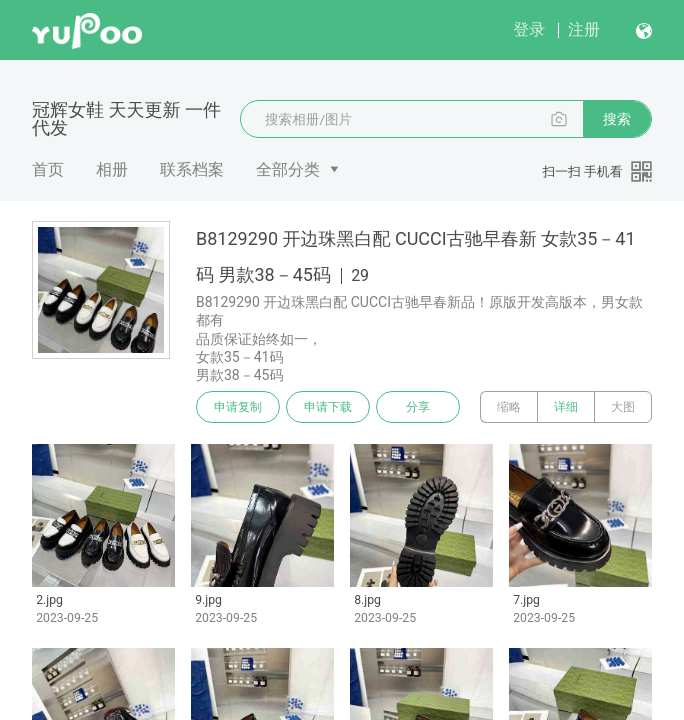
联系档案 (192, 169)
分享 (418, 407)
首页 (48, 169)
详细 (566, 407)
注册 (584, 29)
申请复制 (238, 407)
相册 (112, 169)
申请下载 (328, 407)
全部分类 (288, 169)
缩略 (509, 407)
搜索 (617, 119)
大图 (623, 407)
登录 (529, 29)
